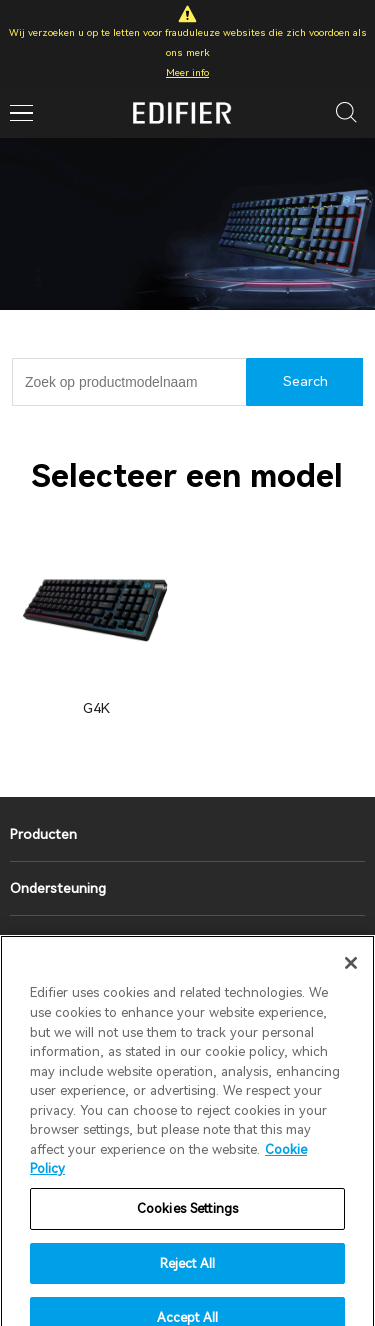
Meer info (187, 72)
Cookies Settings (187, 1223)
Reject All (187, 1277)
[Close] (351, 978)
